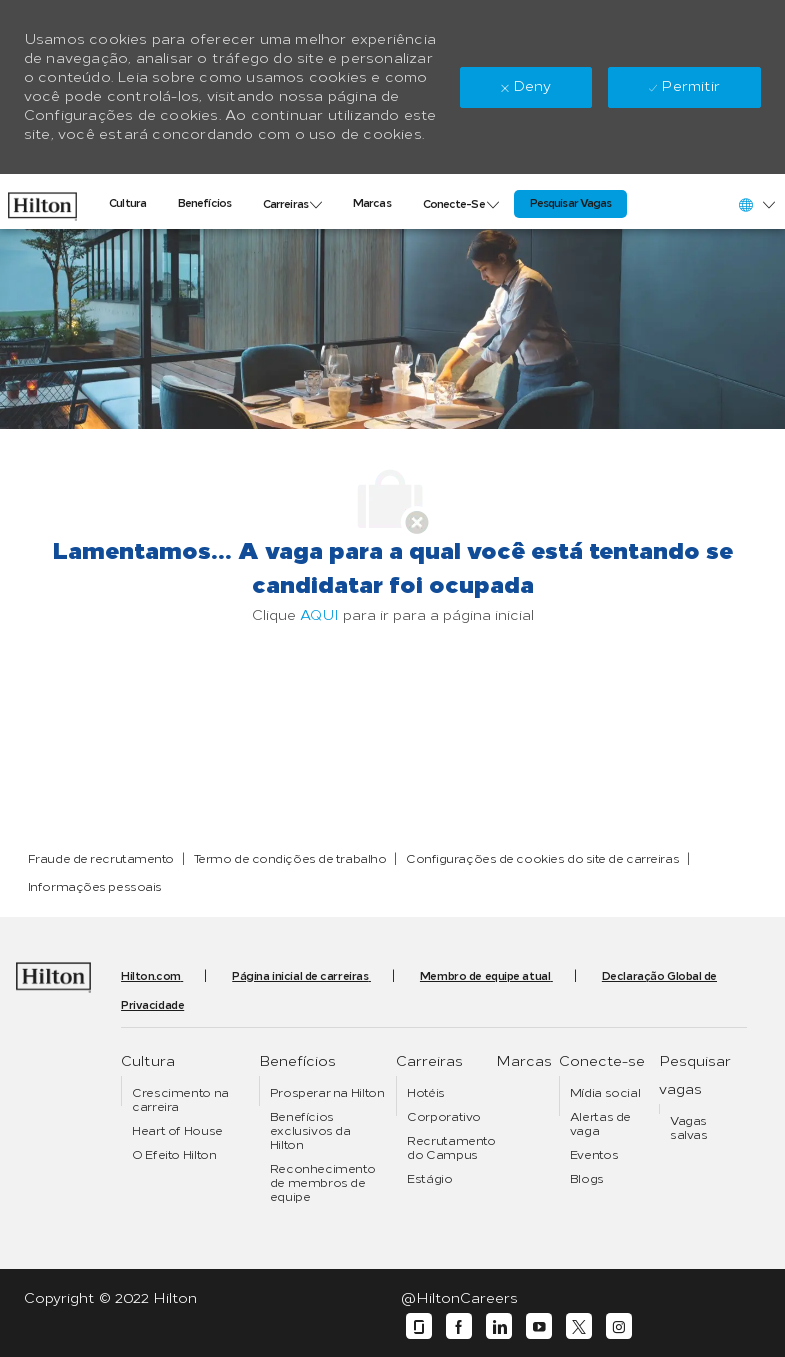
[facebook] (459, 1326)
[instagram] (619, 1326)
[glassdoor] (419, 1326)
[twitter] (579, 1326)
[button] (756, 204)
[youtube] (539, 1326)
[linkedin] (499, 1326)
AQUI (319, 615)
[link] (42, 201)
